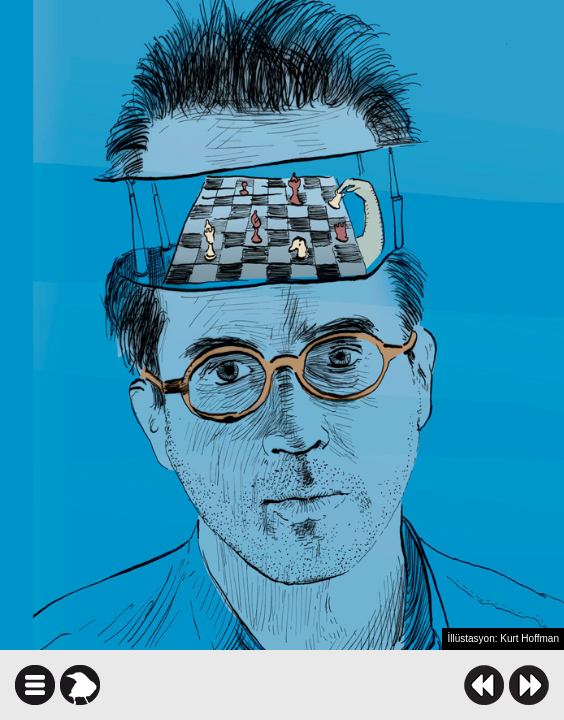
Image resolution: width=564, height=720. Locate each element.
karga (80, 685)
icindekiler (35, 685)
